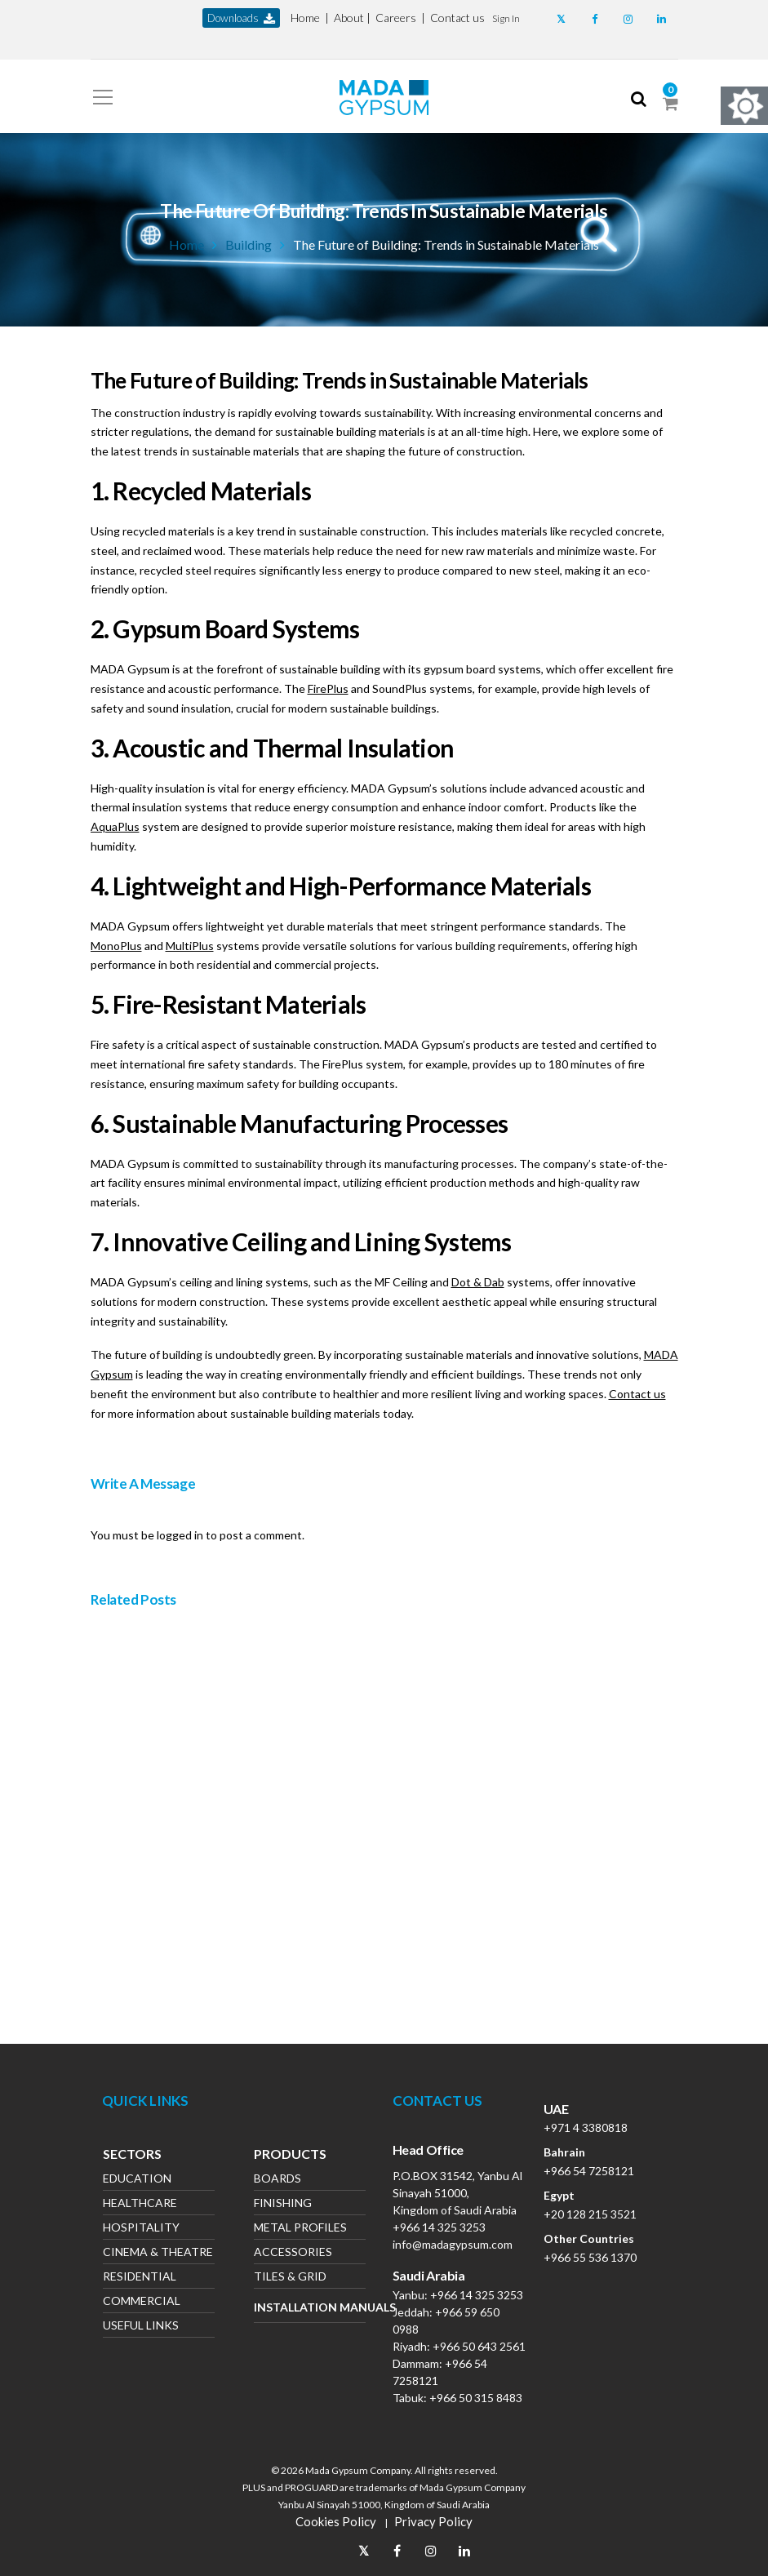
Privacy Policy (433, 2521)
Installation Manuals (310, 2307)
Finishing (283, 2204)
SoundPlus (399, 688)
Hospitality (141, 2228)
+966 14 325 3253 (439, 2227)
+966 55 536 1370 (590, 2257)
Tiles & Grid (290, 2277)
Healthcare (140, 2204)
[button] (506, 17)
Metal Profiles (300, 2228)
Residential (139, 2277)
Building (248, 244)
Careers (395, 17)
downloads (241, 18)
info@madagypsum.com (453, 2244)
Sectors (132, 2155)
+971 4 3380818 (586, 2127)
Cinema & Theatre (158, 2253)
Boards (277, 2179)
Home (305, 17)
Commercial (141, 2302)
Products (290, 2155)
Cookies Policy (335, 2521)
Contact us (457, 17)
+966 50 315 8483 (475, 2398)
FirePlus (328, 688)
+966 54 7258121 (589, 2171)
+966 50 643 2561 (479, 2346)
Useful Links (141, 2326)
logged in (180, 1535)
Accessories (293, 2253)
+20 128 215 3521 (590, 2214)
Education (137, 2179)
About (349, 17)
